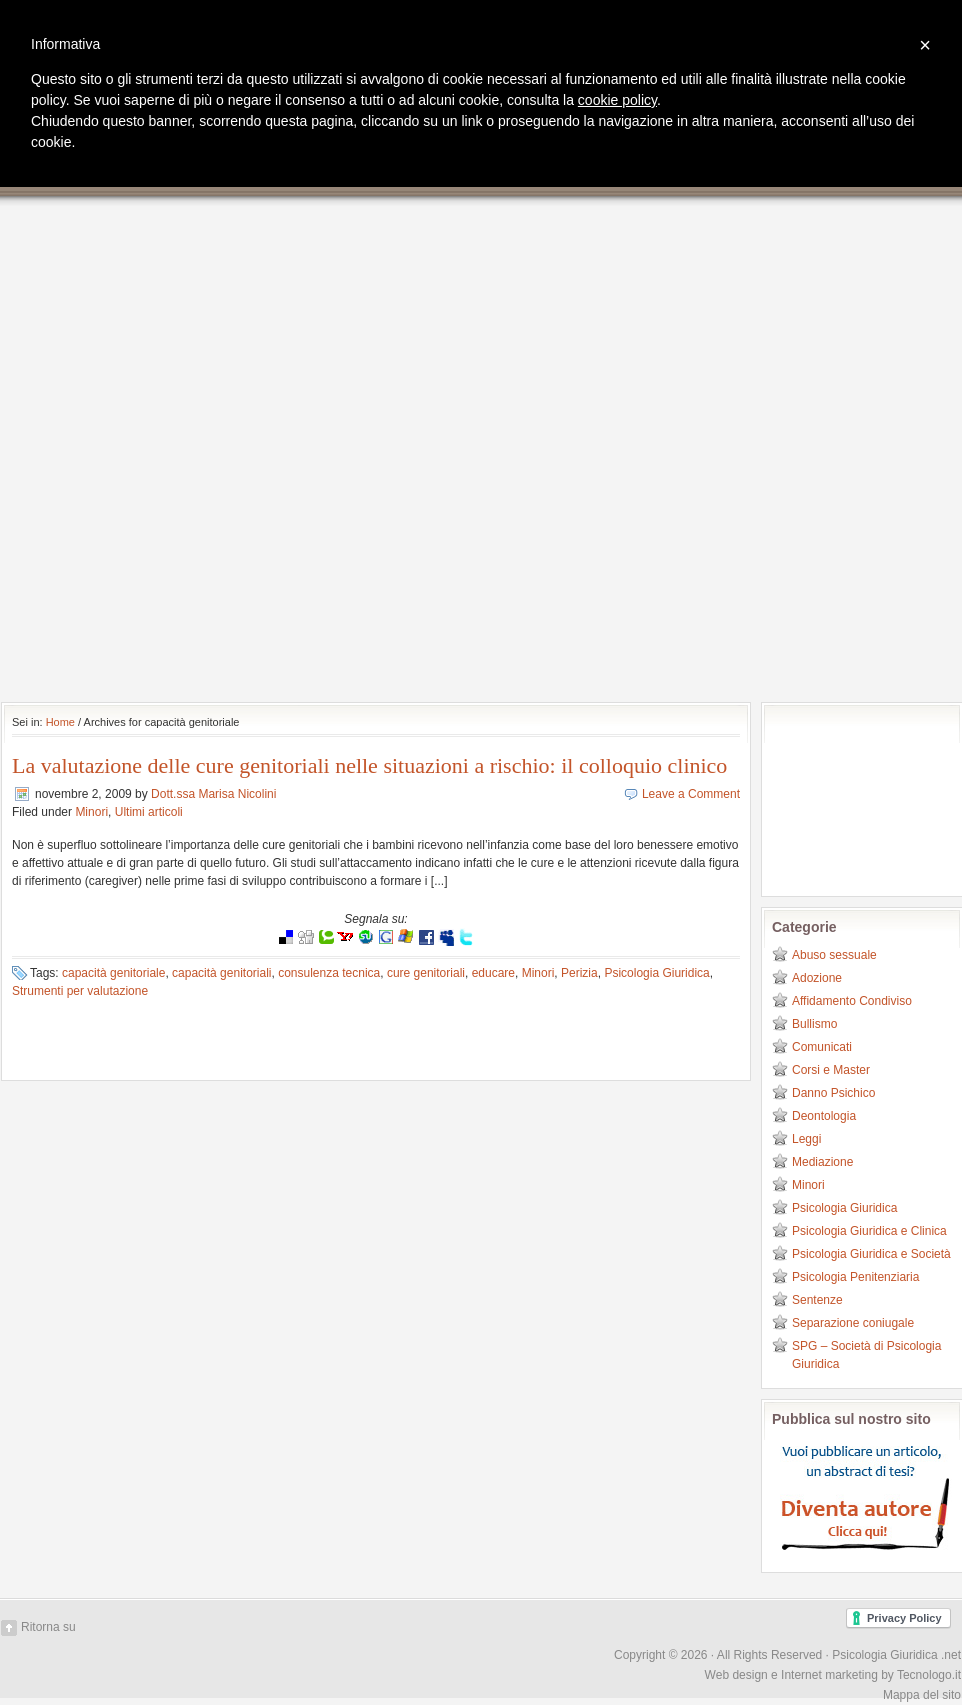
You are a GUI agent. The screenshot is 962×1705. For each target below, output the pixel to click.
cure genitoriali (426, 973)
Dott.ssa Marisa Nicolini (213, 794)
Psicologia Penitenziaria (855, 1277)
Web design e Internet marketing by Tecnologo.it (833, 1675)
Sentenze (817, 1300)
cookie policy (617, 100)
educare (493, 973)
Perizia (579, 973)
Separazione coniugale (853, 1323)
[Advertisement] (240, 449)
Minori (91, 812)
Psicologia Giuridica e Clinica (869, 1231)
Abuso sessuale (834, 955)
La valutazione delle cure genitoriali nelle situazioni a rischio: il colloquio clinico (369, 765)
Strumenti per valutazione (80, 991)
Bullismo (814, 1024)
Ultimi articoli (149, 812)
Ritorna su (48, 1627)
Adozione (817, 978)
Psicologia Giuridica (656, 973)
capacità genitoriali (221, 973)
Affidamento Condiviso (852, 1001)
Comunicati (822, 1047)
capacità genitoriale (113, 973)
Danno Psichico (833, 1093)
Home (60, 722)
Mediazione (822, 1162)
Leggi (806, 1139)
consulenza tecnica (329, 973)
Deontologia (824, 1116)
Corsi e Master (831, 1070)
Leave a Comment (691, 794)
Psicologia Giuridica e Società (871, 1254)
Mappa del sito (922, 1695)
